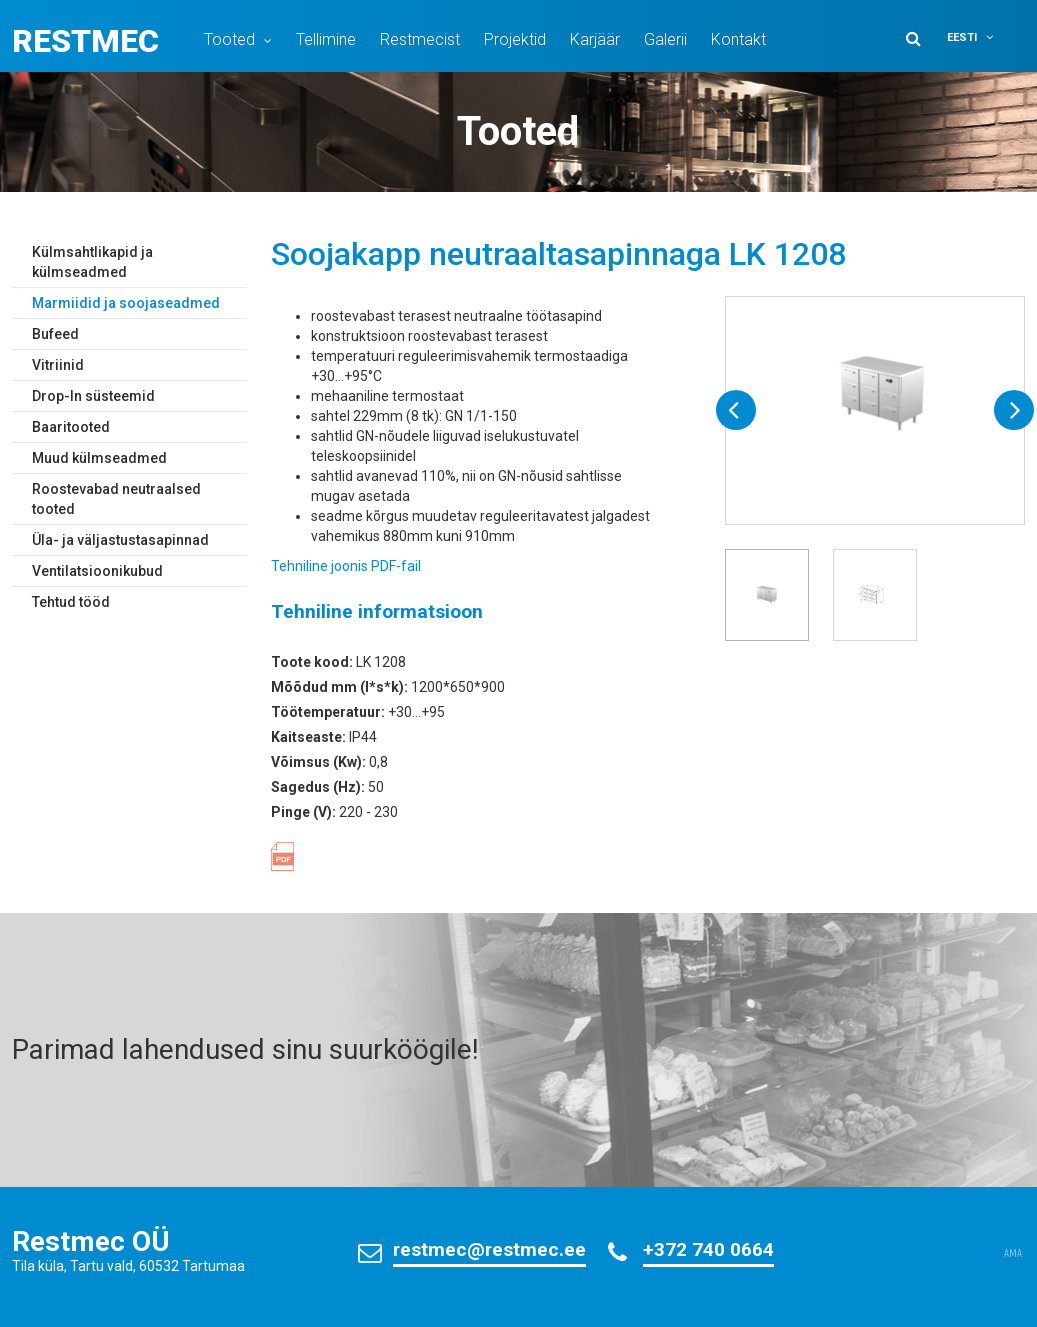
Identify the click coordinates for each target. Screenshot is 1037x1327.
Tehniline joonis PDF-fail (346, 566)
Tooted (229, 39)
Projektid (515, 39)
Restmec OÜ (91, 1241)
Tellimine (326, 39)
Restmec (85, 41)
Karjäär (595, 39)
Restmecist (420, 39)
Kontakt (738, 39)
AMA (1013, 1254)
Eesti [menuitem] (962, 37)
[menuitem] (983, 37)
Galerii (665, 39)
